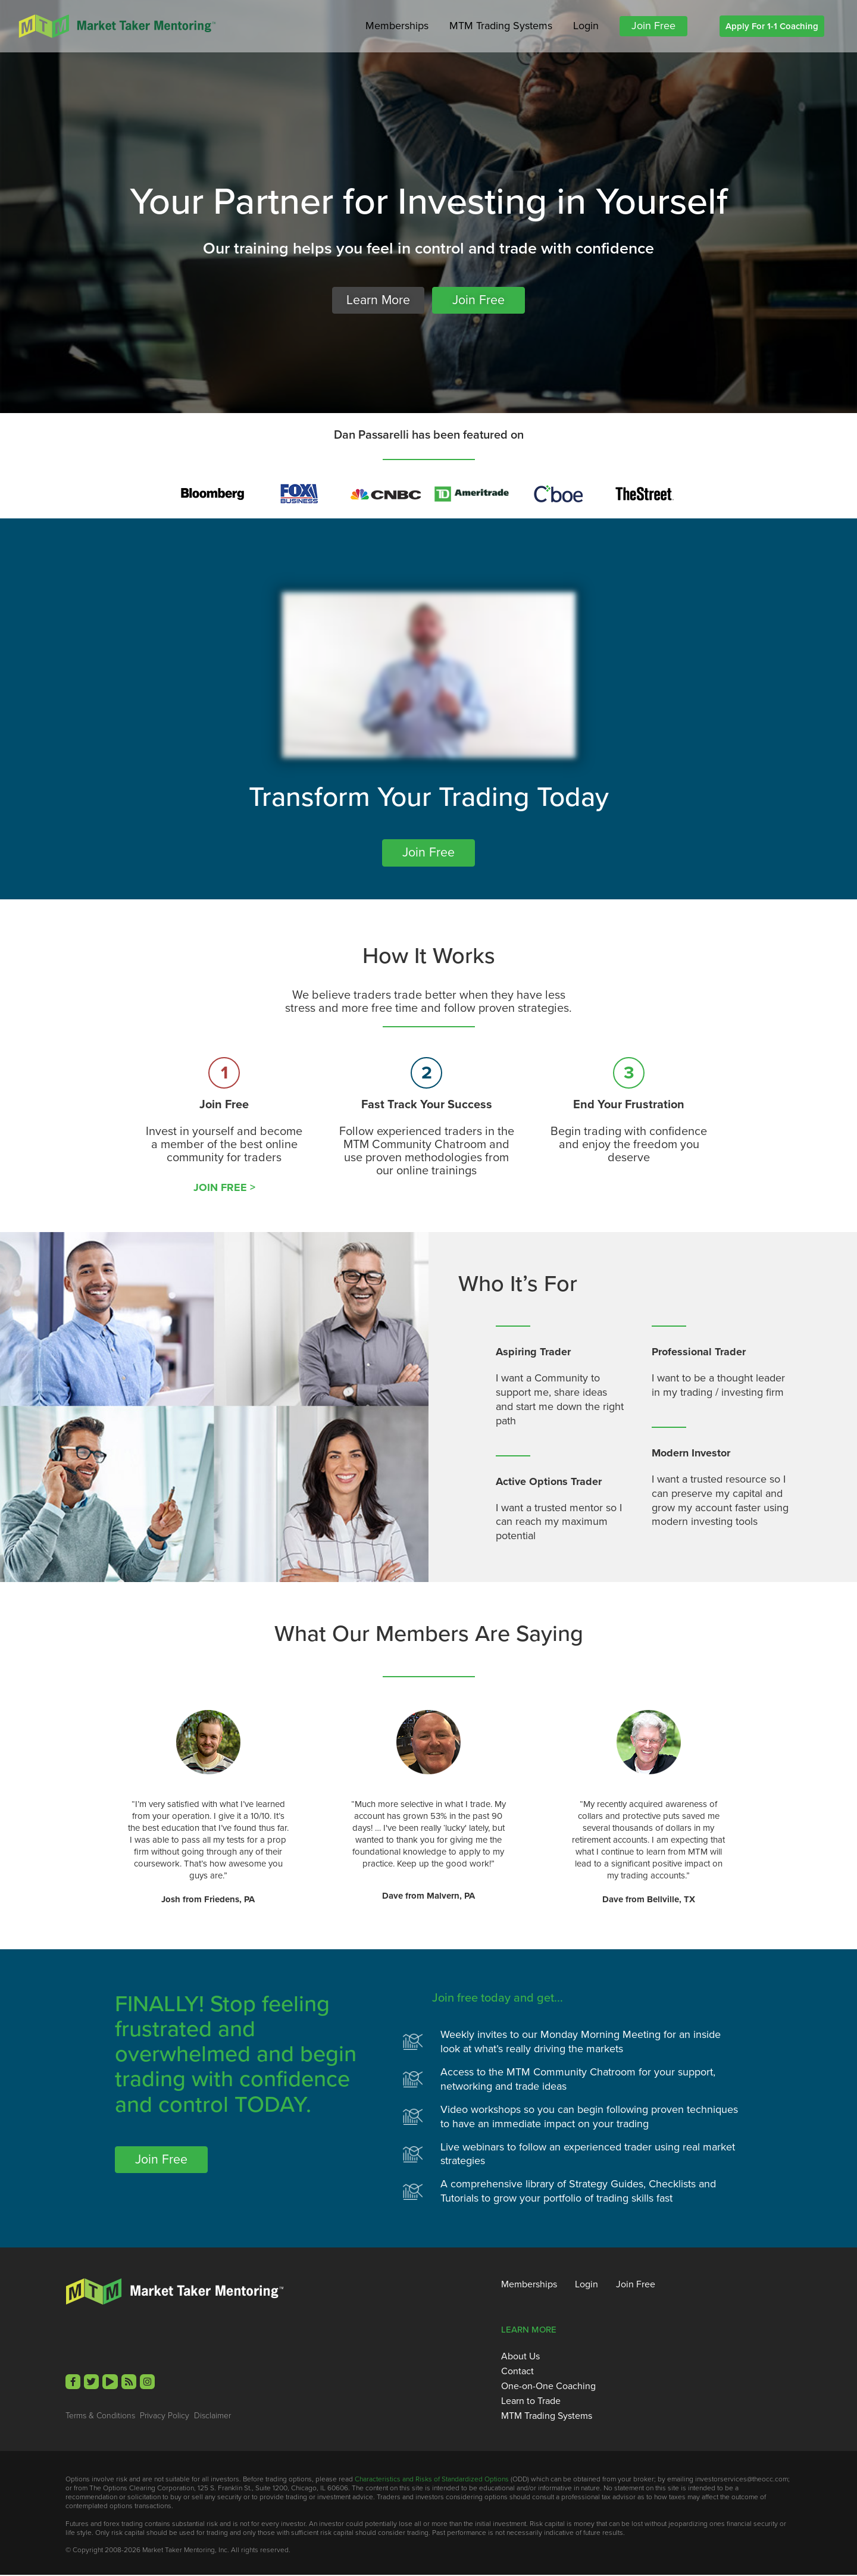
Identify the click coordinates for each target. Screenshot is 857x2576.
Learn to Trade (531, 2402)
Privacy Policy (164, 2416)
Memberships (396, 25)
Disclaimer (212, 2416)
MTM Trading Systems (500, 25)
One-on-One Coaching (548, 2387)
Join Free (653, 25)
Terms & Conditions (100, 2416)
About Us (520, 2357)
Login (586, 25)
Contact (517, 2372)
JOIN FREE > (224, 1188)
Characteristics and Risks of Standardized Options (432, 2479)
